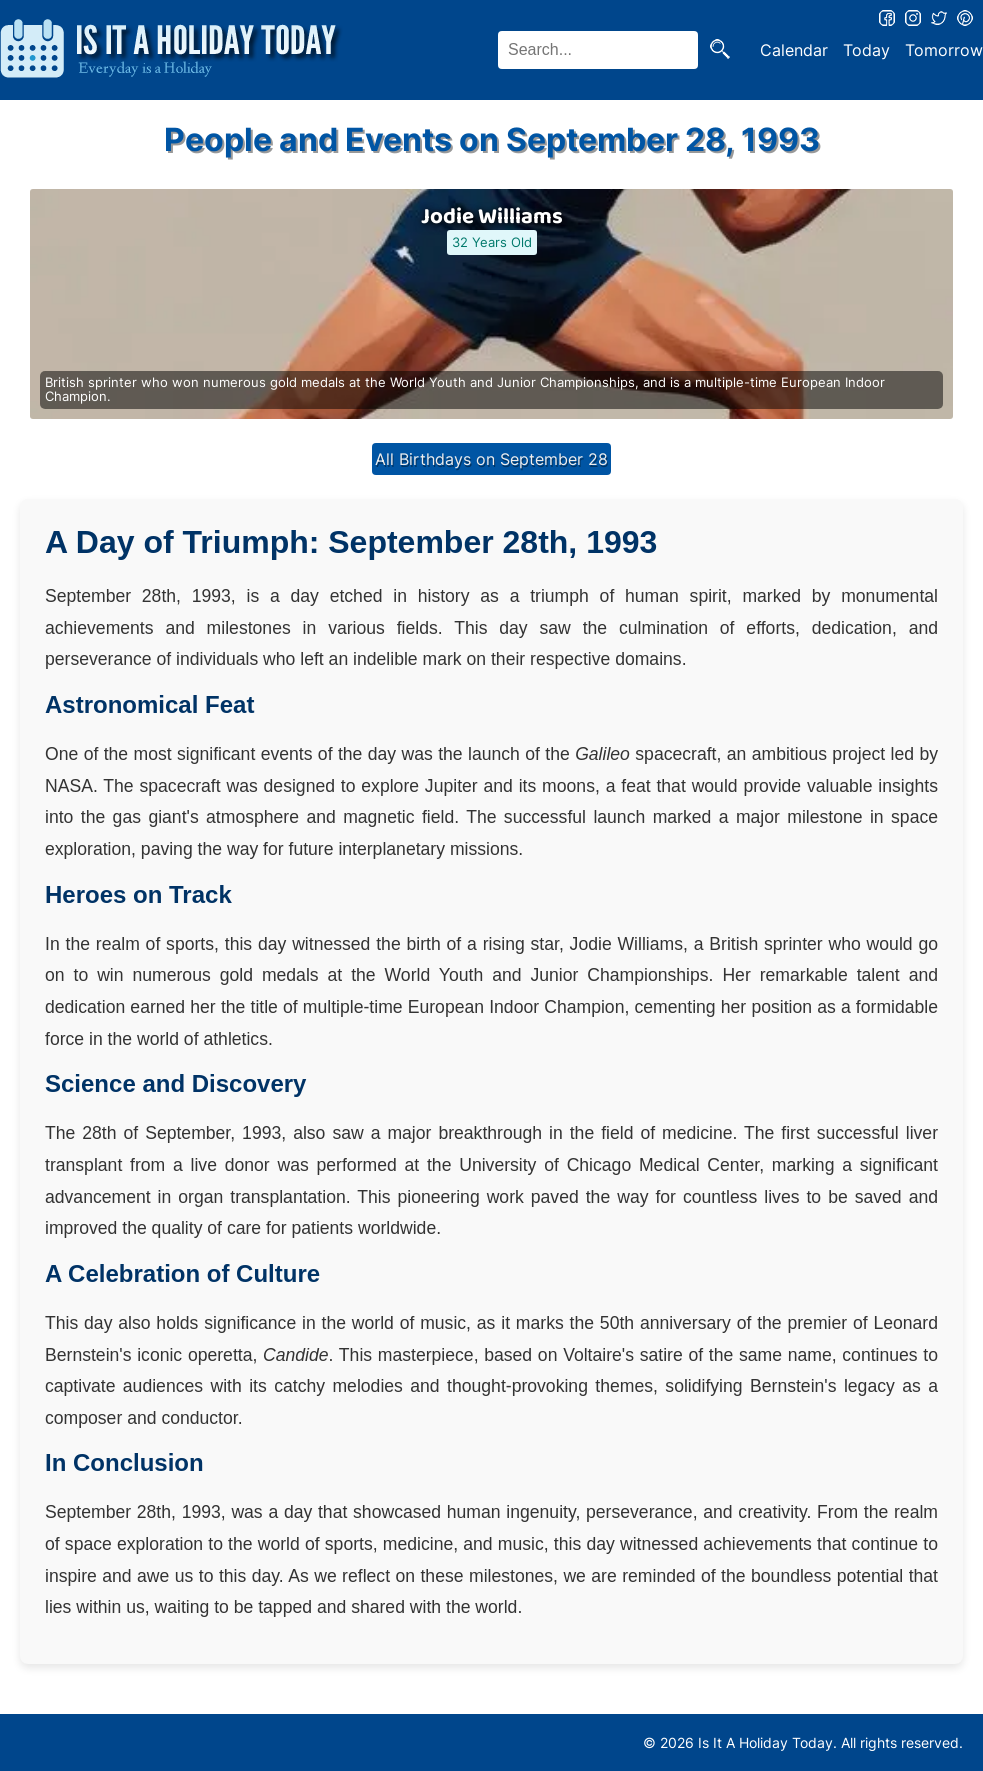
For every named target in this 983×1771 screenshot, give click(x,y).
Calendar (794, 50)
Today (866, 50)
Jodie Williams (492, 217)
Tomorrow (944, 50)
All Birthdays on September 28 (491, 459)
